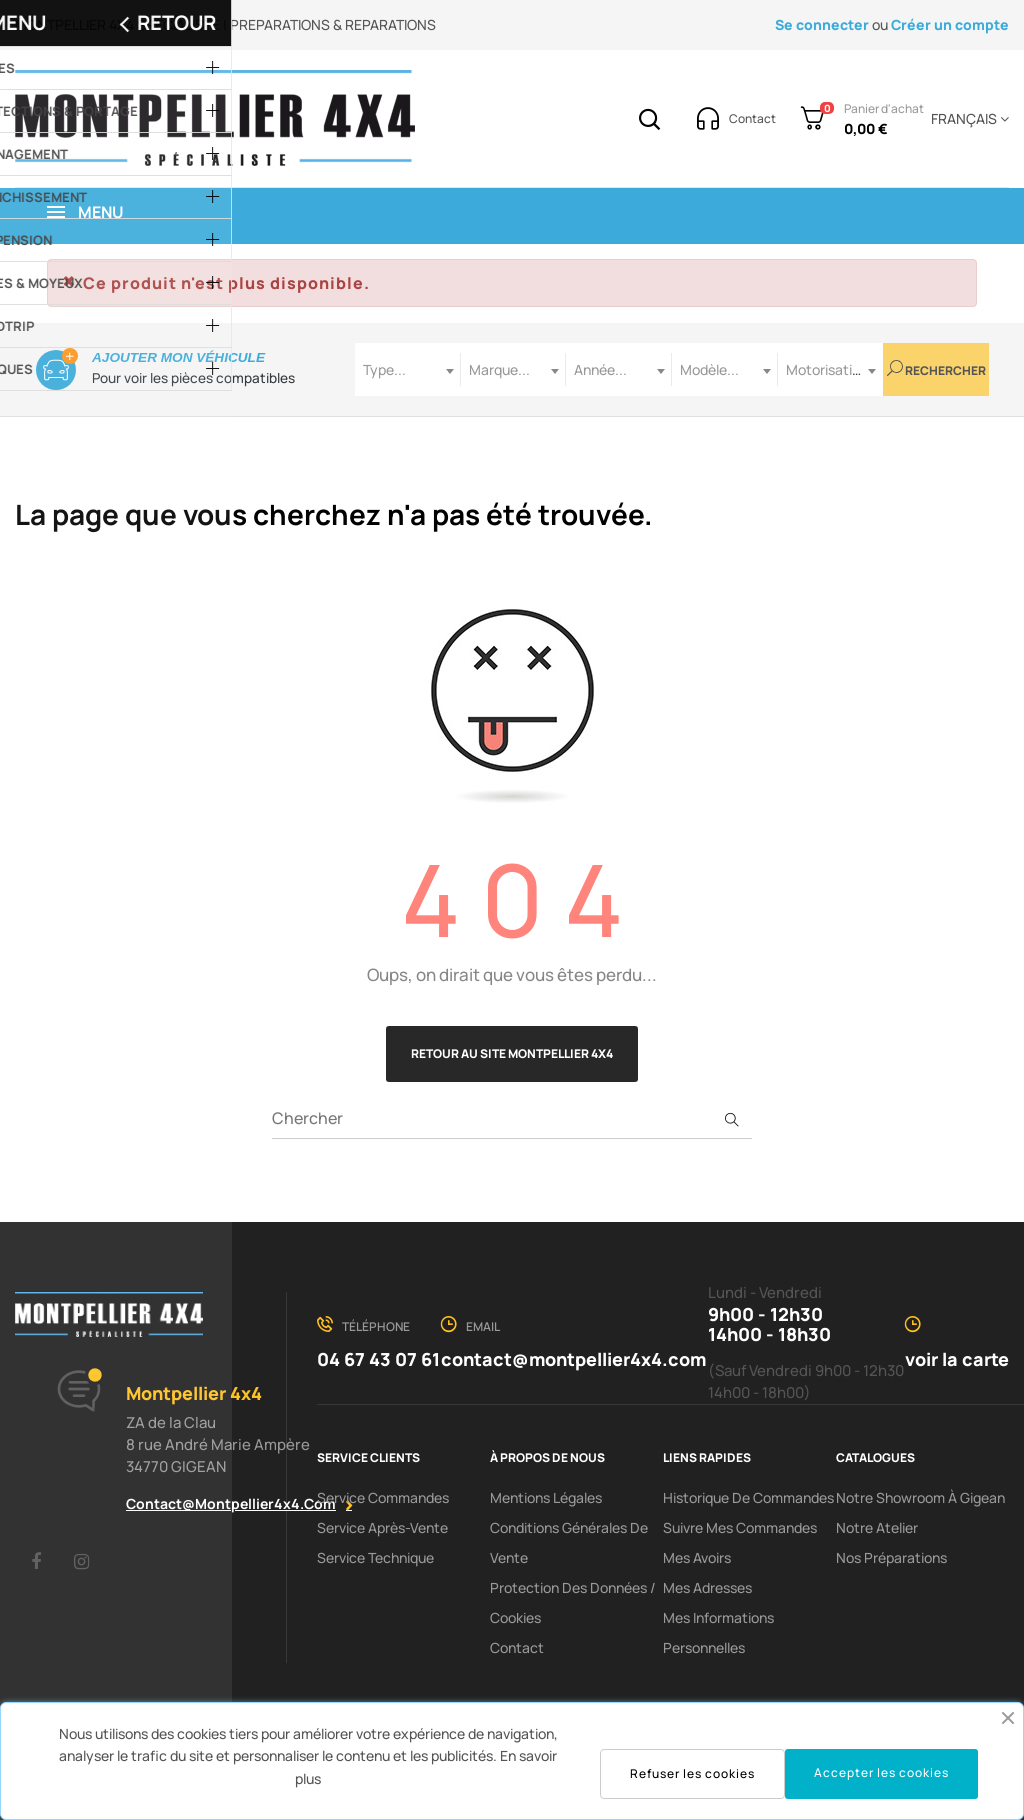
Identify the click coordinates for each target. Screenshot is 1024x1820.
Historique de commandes (748, 1497)
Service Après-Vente (382, 1527)
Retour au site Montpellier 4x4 (512, 1053)
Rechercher (936, 369)
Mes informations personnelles (718, 1632)
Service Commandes (383, 1497)
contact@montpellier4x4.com (231, 1503)
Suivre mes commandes (740, 1527)
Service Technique (375, 1557)
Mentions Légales (546, 1497)
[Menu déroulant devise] (966, 119)
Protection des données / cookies (573, 1602)
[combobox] (408, 369)
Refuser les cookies (692, 1773)
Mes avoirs (697, 1557)
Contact (517, 1647)
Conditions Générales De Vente (569, 1542)
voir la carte (957, 1359)
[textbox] (408, 369)
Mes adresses (707, 1587)
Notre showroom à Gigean (920, 1497)
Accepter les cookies (881, 1772)
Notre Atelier (877, 1527)
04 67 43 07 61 (378, 1359)
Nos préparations (891, 1557)
